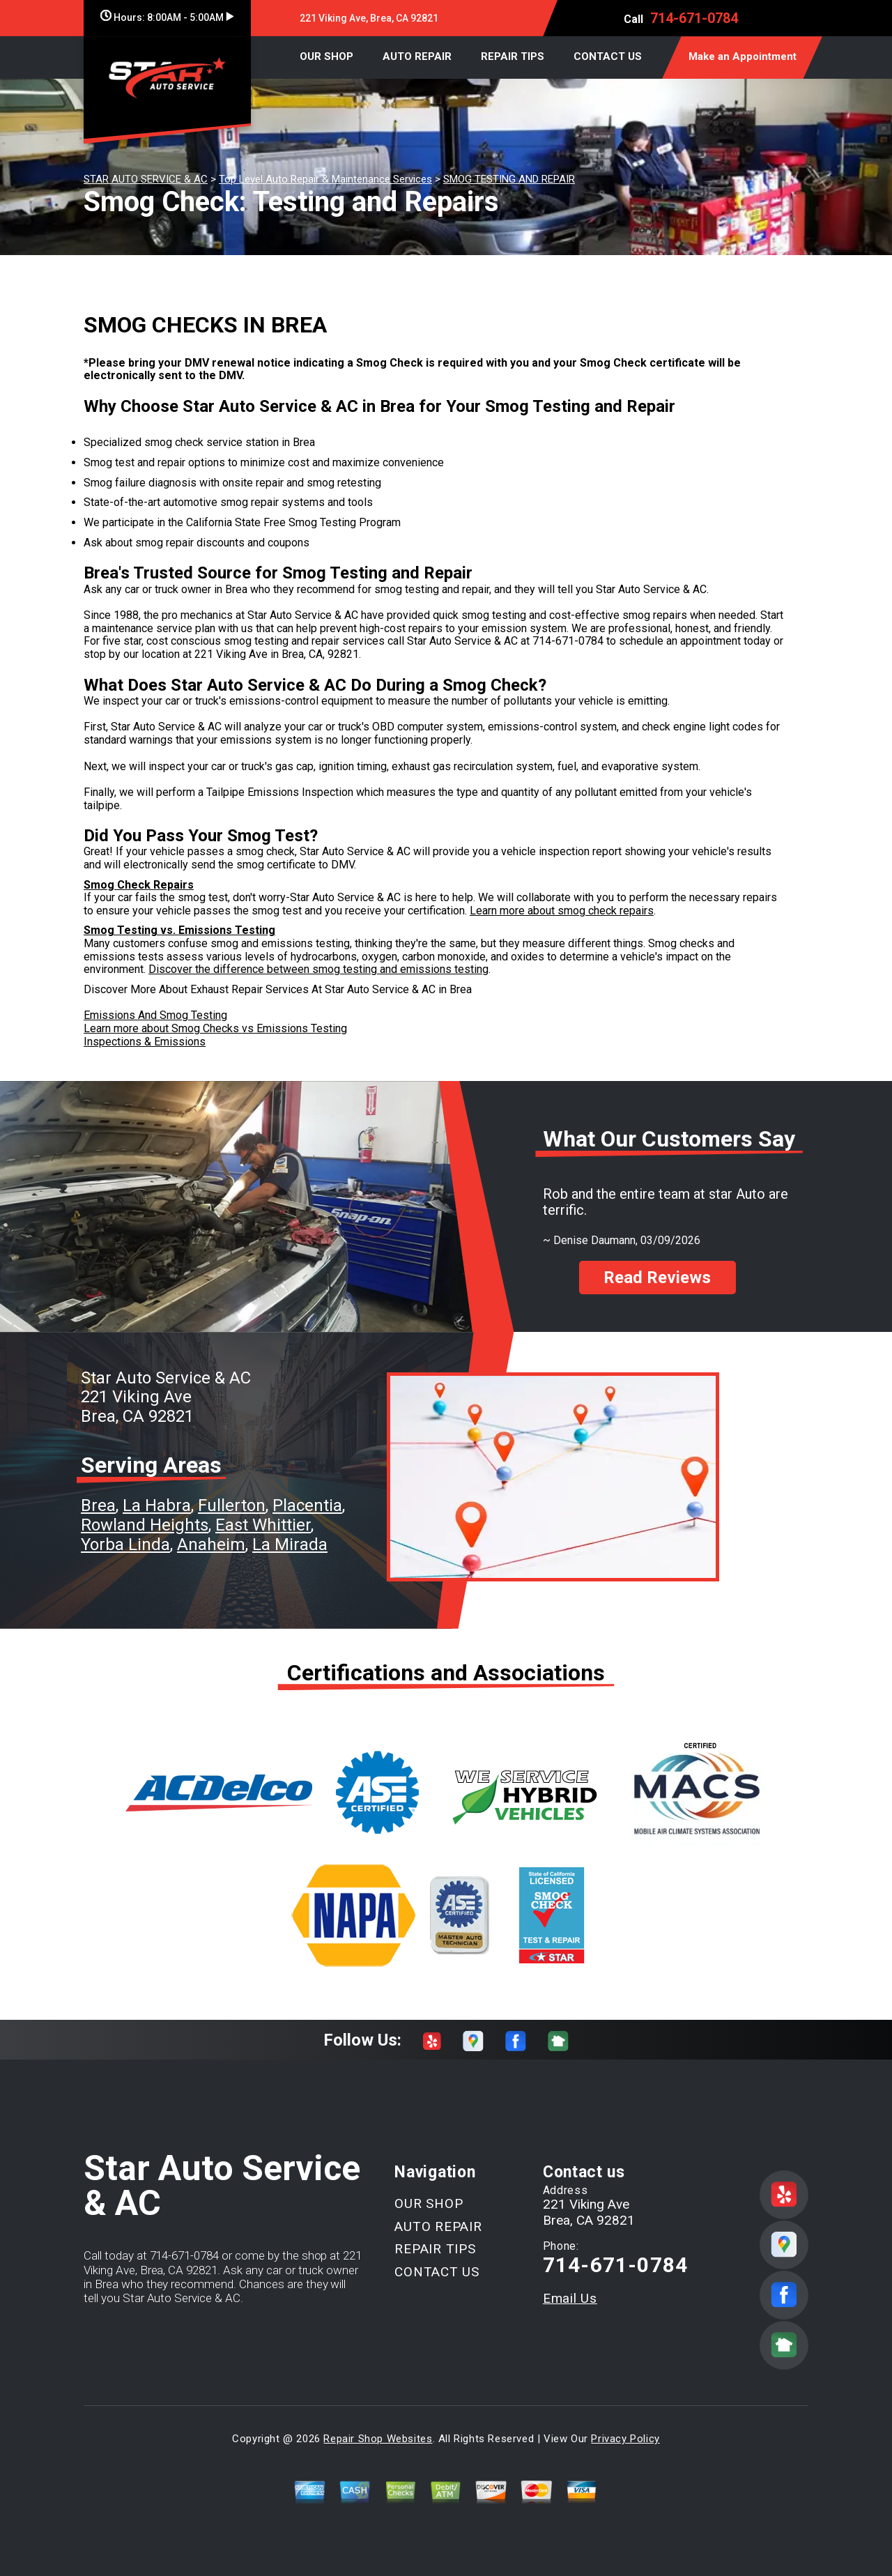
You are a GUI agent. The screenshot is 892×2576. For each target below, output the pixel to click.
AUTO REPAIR (417, 56)
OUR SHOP (326, 56)
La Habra (157, 1505)
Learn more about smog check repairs (562, 910)
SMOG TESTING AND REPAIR (509, 179)
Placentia (307, 1505)
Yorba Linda (125, 1544)
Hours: (166, 17)
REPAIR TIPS (512, 56)
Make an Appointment (743, 56)
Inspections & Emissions (145, 1041)
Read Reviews (657, 1277)
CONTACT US (608, 56)
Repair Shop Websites (377, 2438)
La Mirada (290, 1544)
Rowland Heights (144, 1525)
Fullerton (232, 1505)
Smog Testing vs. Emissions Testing (179, 930)
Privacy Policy (625, 2438)
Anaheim (211, 1544)
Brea (98, 1505)
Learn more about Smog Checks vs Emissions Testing (215, 1028)
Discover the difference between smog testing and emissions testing (318, 969)
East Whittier (263, 1525)
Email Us (570, 2298)
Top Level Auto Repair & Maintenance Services (325, 179)
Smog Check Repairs (139, 884)
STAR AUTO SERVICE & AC (146, 179)
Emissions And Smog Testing (155, 1015)
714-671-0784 (694, 18)
